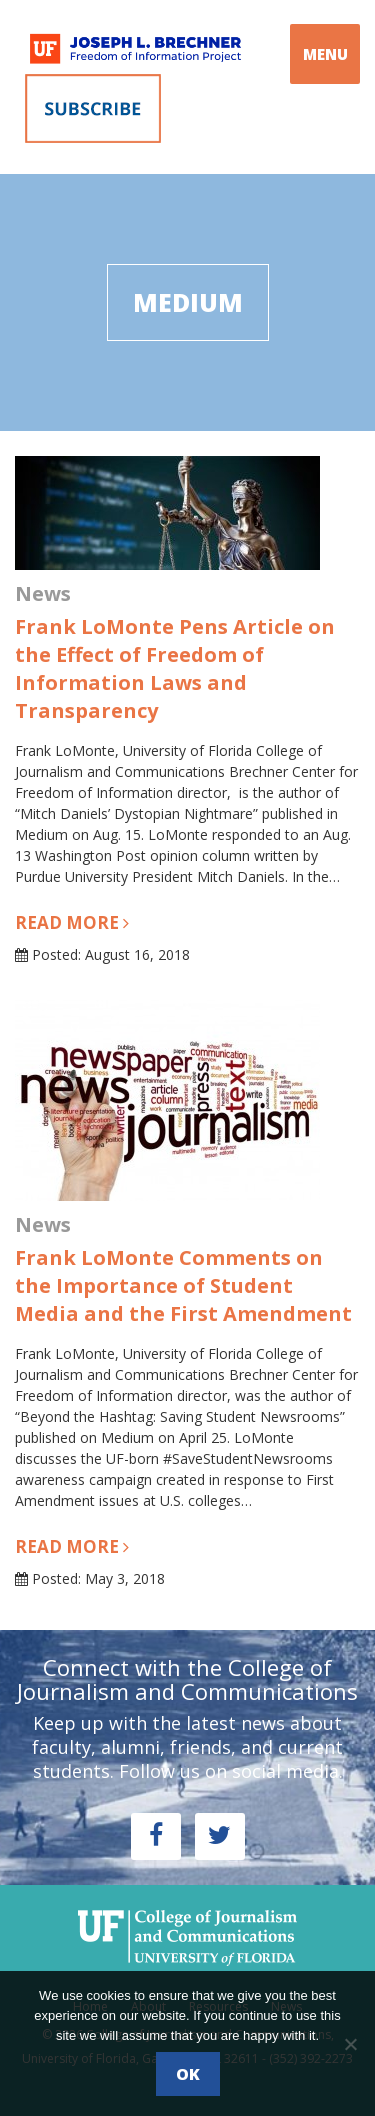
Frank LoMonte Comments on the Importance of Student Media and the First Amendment (183, 1285)
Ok (188, 2074)
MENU (325, 54)
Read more (72, 922)
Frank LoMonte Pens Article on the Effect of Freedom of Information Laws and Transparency (175, 668)
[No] (350, 2044)
